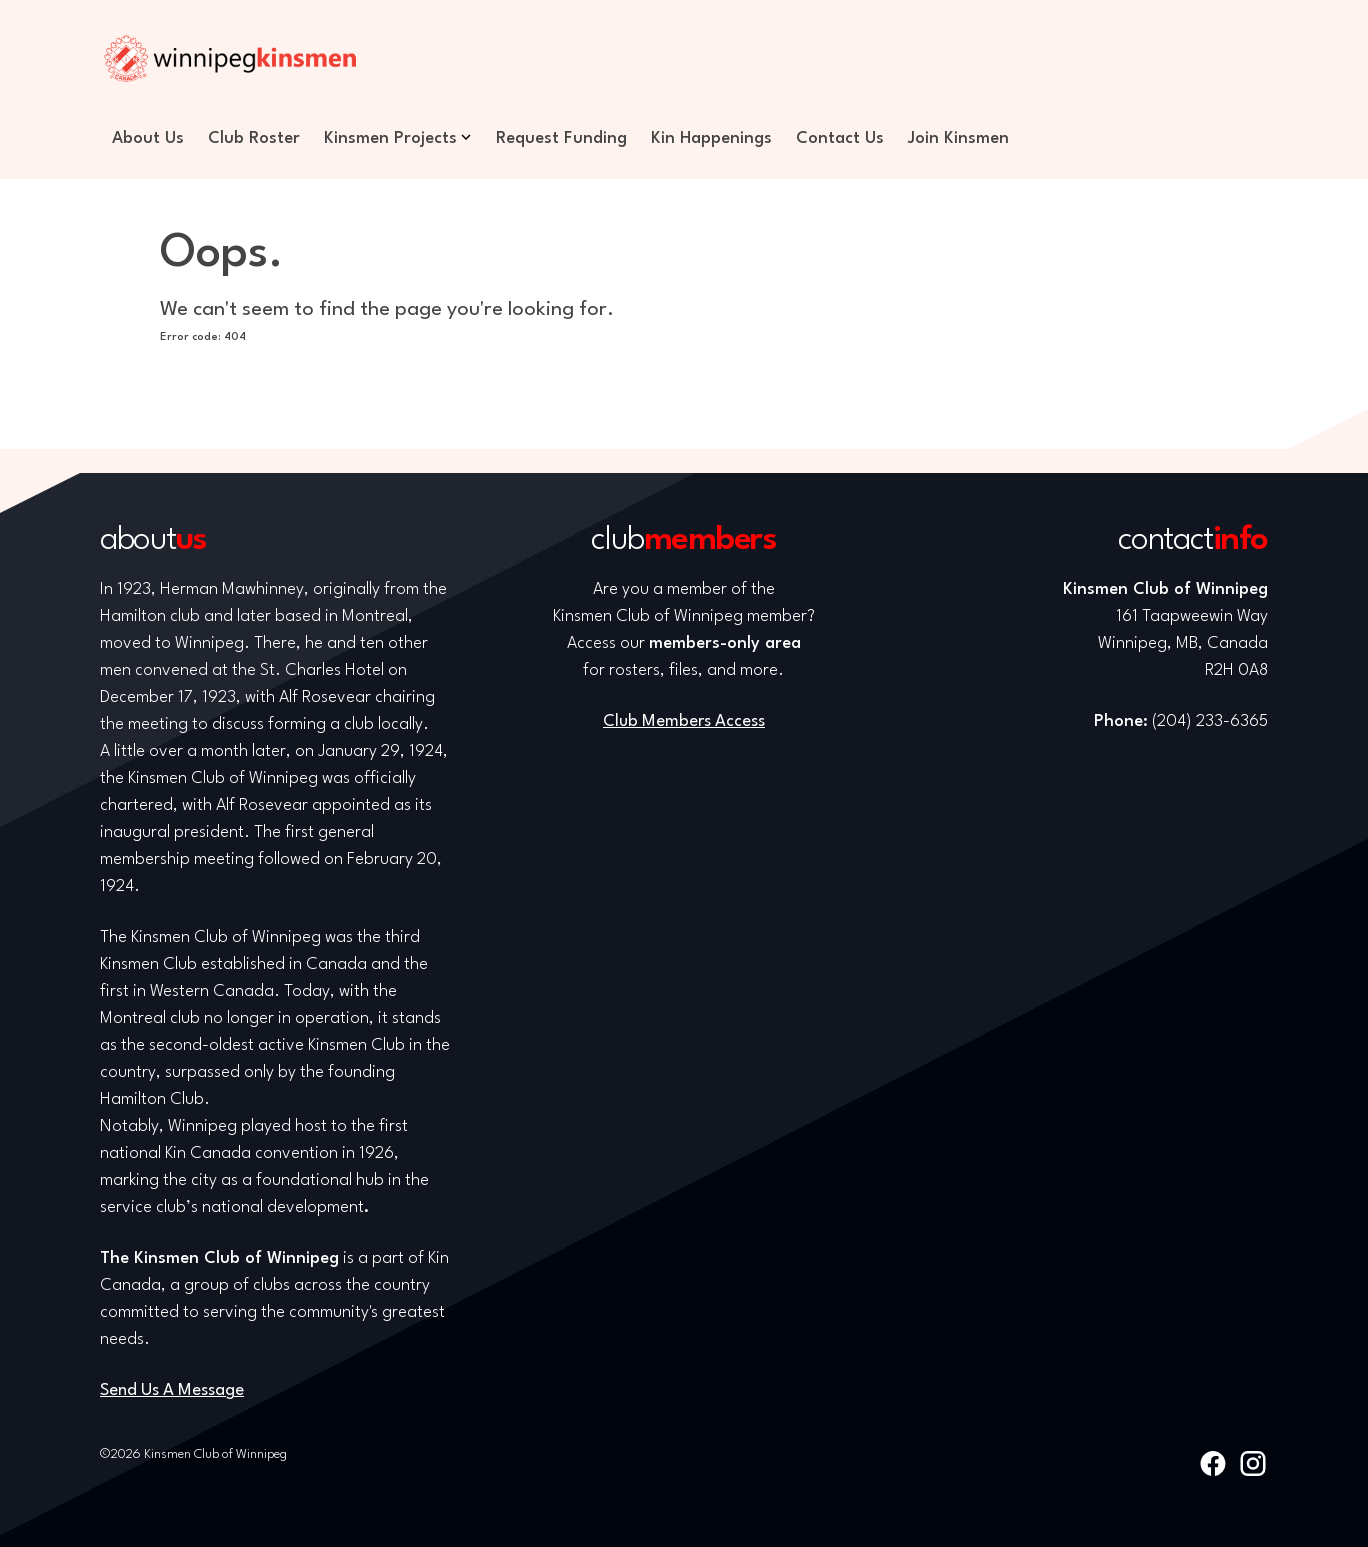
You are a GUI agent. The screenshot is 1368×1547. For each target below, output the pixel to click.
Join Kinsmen (958, 138)
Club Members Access (684, 721)
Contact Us (840, 138)
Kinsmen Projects (390, 138)
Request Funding (561, 138)
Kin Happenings (711, 138)
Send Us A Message (172, 1390)
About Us (148, 138)
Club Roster (254, 138)
